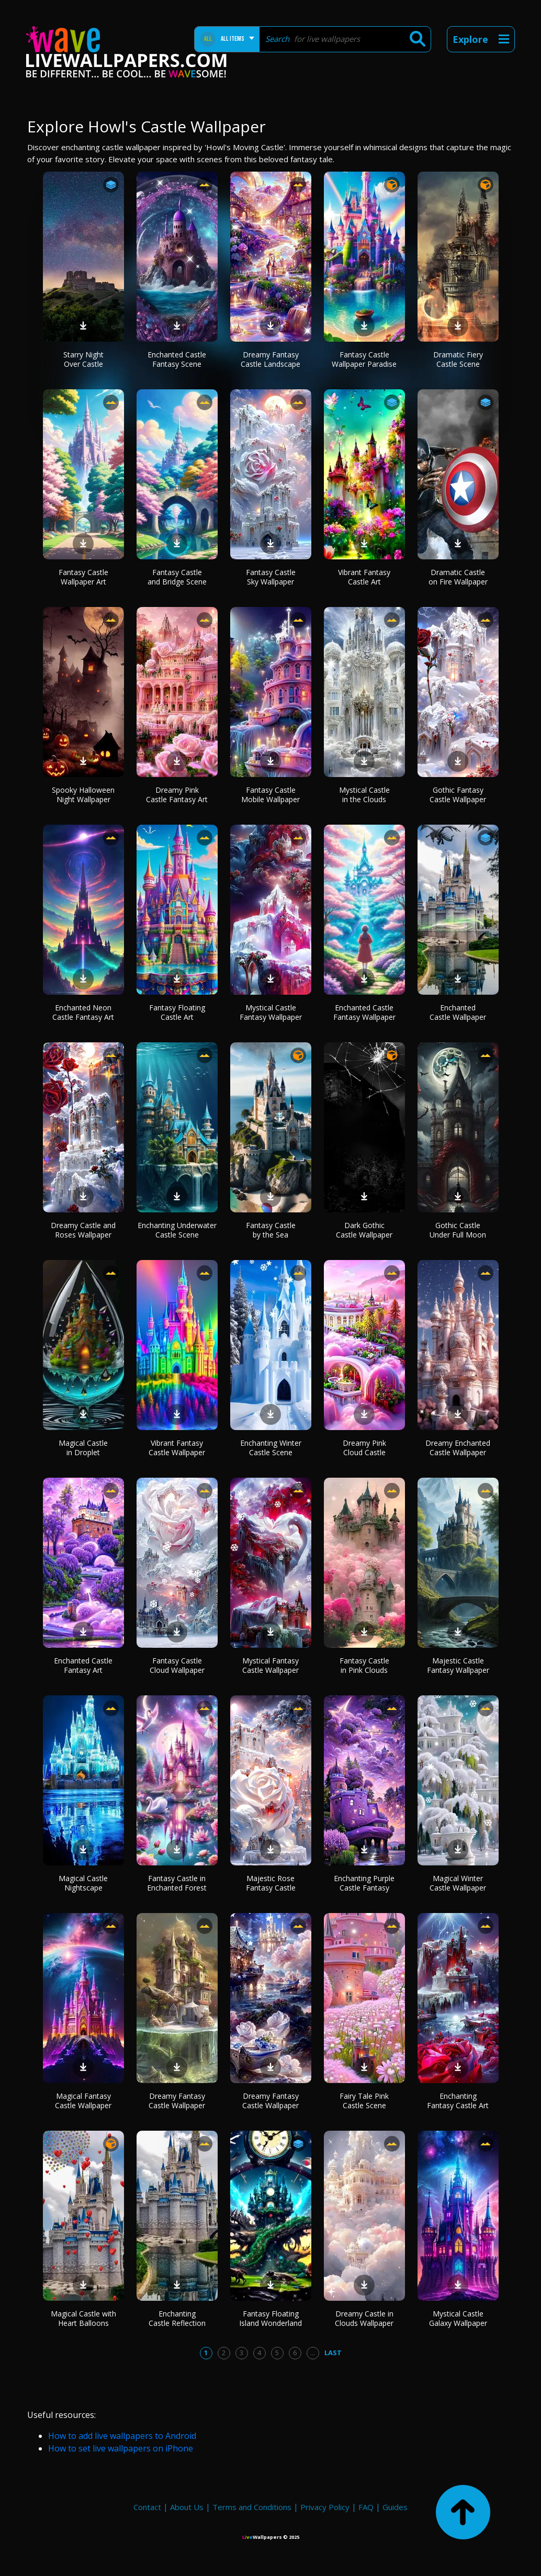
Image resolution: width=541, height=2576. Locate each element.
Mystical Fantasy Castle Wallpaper (270, 1665)
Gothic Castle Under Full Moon (458, 1230)
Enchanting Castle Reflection (177, 2318)
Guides (395, 2507)
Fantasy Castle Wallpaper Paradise (364, 359)
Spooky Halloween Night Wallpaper (83, 794)
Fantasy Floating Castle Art (177, 1012)
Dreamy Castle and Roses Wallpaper (83, 1230)
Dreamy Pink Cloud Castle (364, 1447)
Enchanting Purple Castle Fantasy (364, 1883)
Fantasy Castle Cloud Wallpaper (177, 1665)
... (312, 2352)
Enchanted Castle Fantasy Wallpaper (364, 1012)
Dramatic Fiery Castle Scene (458, 359)
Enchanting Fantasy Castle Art (458, 2100)
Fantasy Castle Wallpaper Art (83, 577)
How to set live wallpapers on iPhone (120, 2448)
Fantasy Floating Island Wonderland (270, 2318)
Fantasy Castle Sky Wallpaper (271, 577)
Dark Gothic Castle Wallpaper (364, 1230)
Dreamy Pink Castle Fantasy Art (177, 794)
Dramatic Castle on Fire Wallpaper (458, 577)
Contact (147, 2507)
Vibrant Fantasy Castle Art (364, 577)
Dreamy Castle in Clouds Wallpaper (364, 2318)
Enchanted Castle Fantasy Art (83, 1665)
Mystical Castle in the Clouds (364, 794)
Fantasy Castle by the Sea (271, 1230)
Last (333, 2352)
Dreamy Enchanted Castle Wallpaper (457, 1447)
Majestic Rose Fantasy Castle (271, 1883)
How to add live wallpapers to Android (122, 2436)
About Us (187, 2507)
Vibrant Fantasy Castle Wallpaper (177, 1447)
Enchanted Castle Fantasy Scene (177, 359)
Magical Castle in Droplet (83, 1447)
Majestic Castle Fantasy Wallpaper (458, 1665)
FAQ (366, 2507)
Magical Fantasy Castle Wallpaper (83, 2100)
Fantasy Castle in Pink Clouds (364, 1665)
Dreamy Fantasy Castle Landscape (270, 359)
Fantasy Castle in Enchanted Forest (177, 1883)
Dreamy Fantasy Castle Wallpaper (177, 2100)
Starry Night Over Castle (83, 359)
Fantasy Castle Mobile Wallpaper (270, 794)
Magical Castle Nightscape (83, 1883)
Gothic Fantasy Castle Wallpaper (458, 794)
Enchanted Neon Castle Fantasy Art (83, 1012)
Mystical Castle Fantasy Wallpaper (271, 1012)
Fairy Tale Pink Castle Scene (364, 2100)
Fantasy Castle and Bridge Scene (177, 577)
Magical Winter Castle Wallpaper (458, 1883)
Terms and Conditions (251, 2507)
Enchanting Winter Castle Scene (270, 1447)
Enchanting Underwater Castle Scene (177, 1230)
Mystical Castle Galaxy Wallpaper (458, 2318)
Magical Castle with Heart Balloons (83, 2318)
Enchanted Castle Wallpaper (458, 1012)
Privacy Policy (325, 2507)
